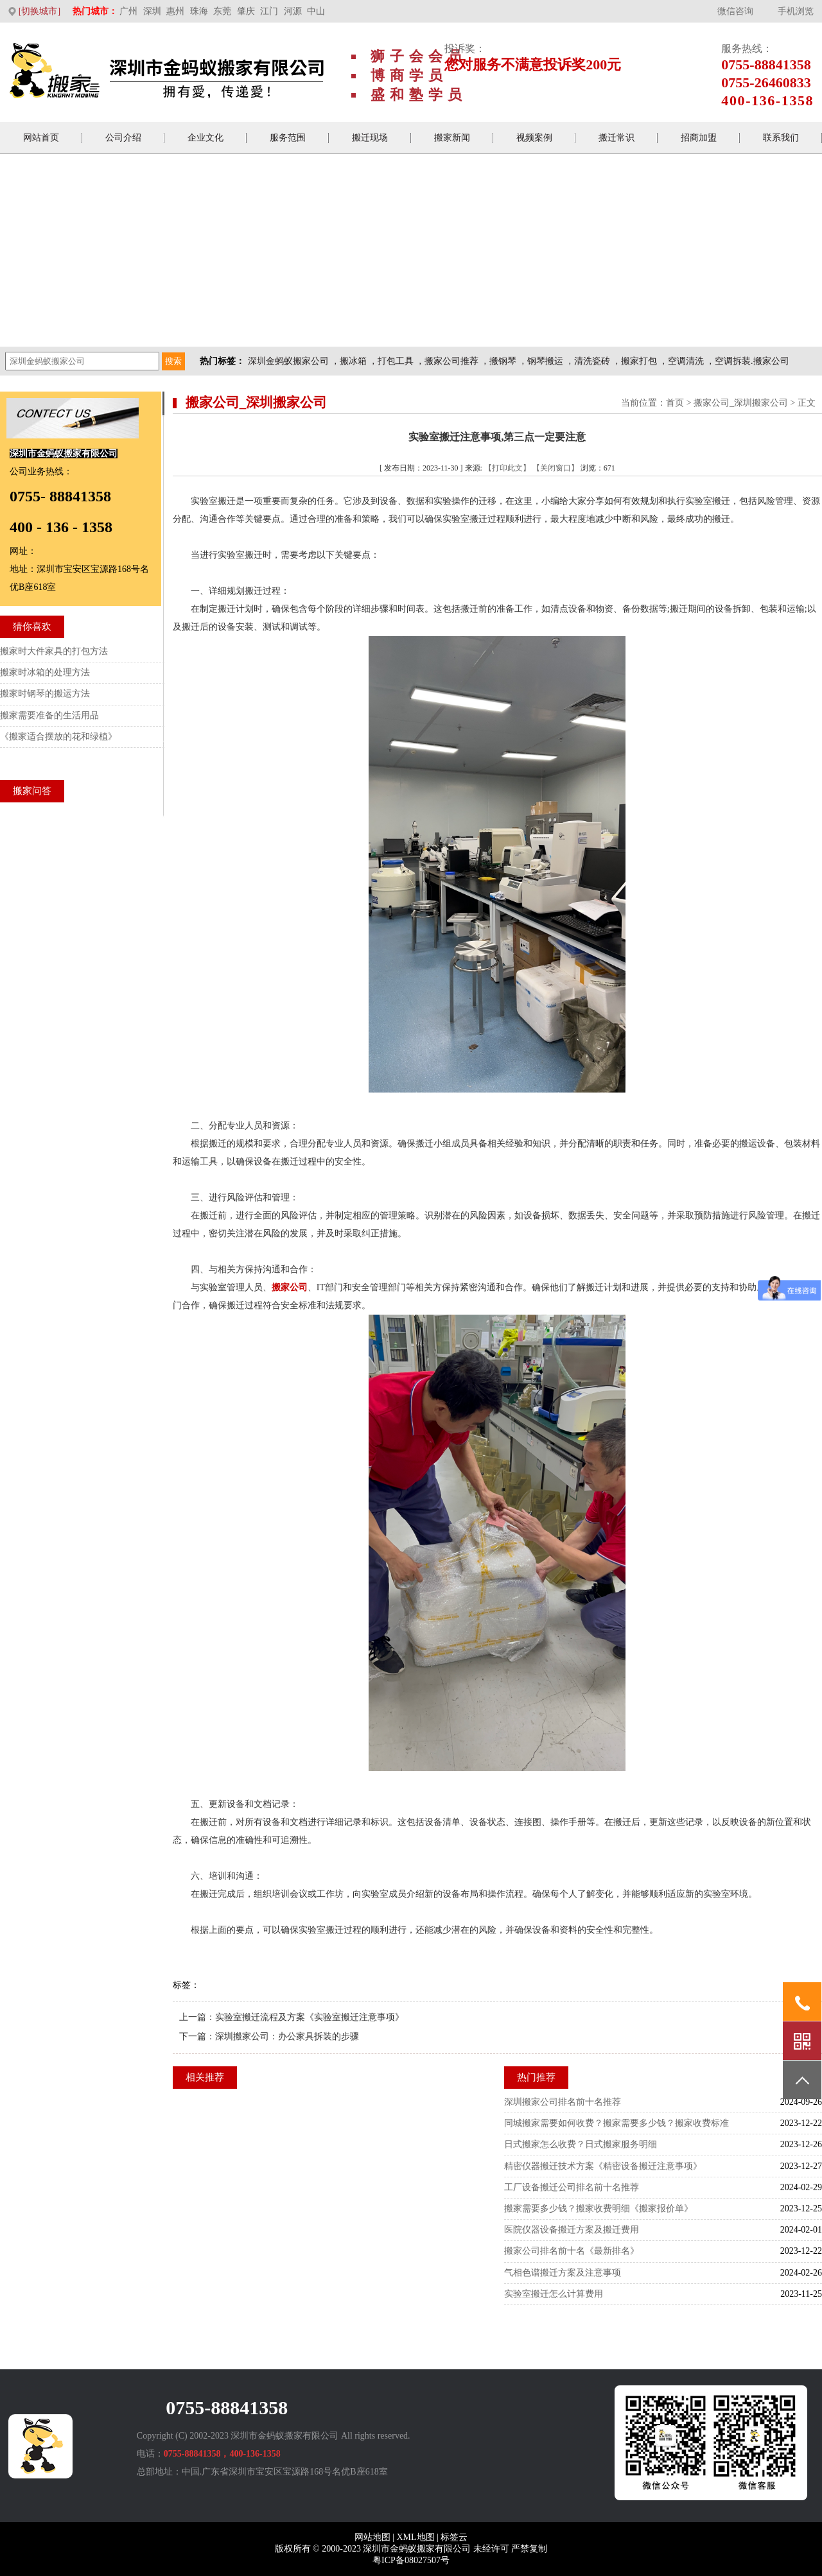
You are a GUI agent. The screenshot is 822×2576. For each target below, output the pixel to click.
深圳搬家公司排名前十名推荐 (562, 2102)
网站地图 (372, 2537)
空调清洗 (686, 361)
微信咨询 (735, 11)
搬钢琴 (502, 361)
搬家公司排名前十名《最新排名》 (571, 2251)
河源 (293, 11)
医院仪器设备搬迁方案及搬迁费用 (571, 2230)
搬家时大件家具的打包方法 (54, 651)
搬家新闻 (452, 138)
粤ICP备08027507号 (411, 2560)
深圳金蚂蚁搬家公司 (288, 361)
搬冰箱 (353, 361)
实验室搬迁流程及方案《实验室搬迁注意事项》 (309, 2017)
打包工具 (396, 361)
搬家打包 (639, 361)
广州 (128, 11)
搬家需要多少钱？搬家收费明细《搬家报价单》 (598, 2208)
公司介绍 (123, 138)
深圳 (152, 11)
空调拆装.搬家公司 (752, 361)
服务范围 (288, 138)
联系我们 (781, 138)
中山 (316, 11)
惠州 (175, 11)
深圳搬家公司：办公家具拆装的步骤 (287, 2036)
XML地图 (415, 2537)
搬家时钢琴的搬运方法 (45, 693)
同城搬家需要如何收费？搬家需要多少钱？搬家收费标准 (616, 2123)
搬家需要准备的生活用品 (49, 715)
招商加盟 (699, 138)
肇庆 (246, 11)
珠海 (199, 11)
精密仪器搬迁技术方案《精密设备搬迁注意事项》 (603, 2166)
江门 (269, 11)
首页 (675, 403)
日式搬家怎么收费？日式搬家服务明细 (580, 2144)
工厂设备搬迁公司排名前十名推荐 (571, 2187)
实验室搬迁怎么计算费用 (553, 2294)
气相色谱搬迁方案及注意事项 (562, 2273)
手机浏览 (796, 11)
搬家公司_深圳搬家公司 (741, 403)
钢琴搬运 (545, 361)
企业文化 (205, 138)
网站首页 (41, 138)
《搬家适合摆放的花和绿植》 (58, 736)
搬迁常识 (616, 138)
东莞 (222, 11)
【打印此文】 (507, 467)
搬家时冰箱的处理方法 (45, 672)
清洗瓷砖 (592, 361)
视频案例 (534, 138)
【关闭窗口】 (555, 467)
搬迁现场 (370, 138)
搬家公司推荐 (451, 361)
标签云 (454, 2537)
